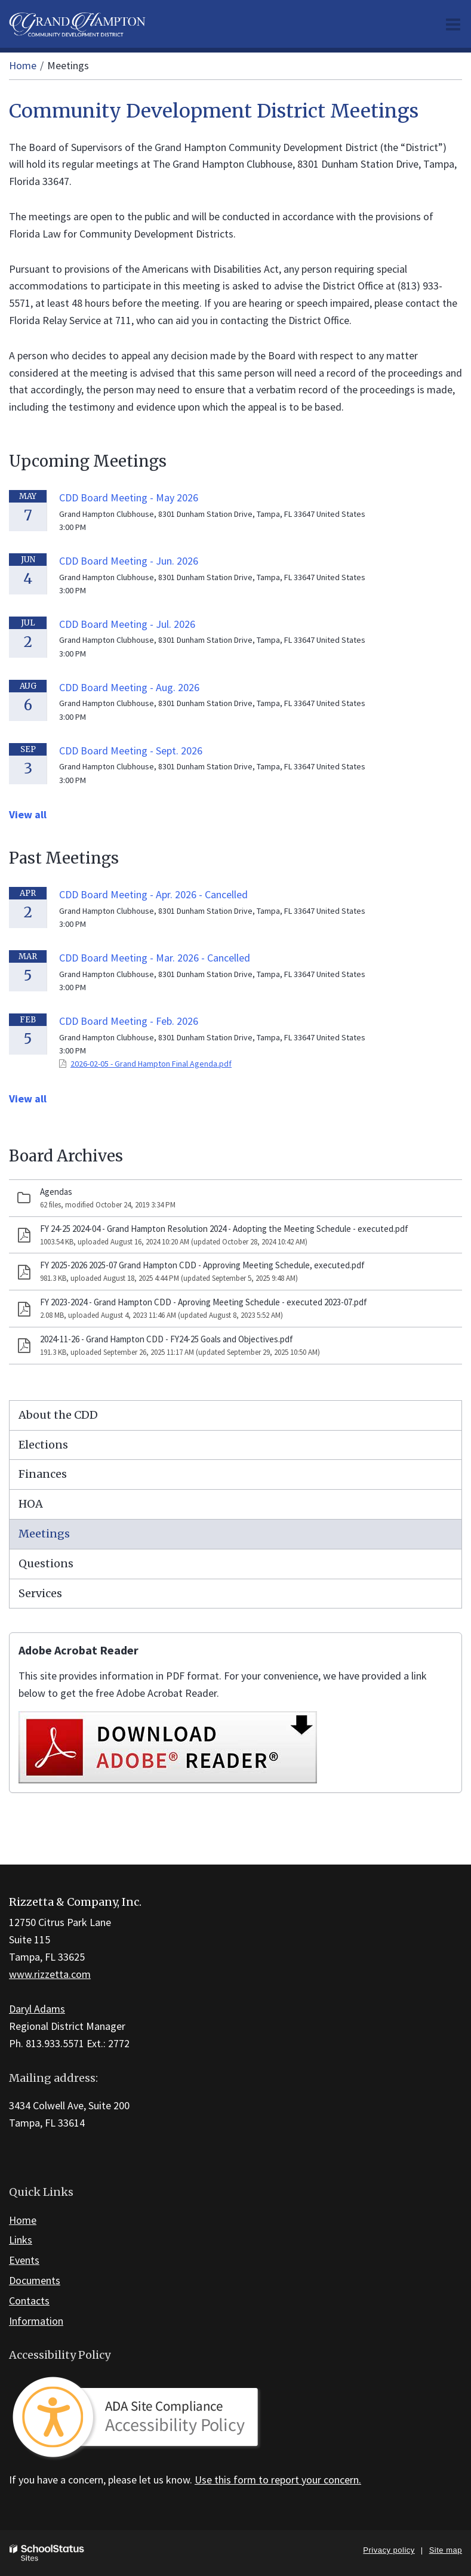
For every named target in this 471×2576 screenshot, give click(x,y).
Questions (46, 1563)
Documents (34, 2280)
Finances (43, 1474)
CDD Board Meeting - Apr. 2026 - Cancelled (153, 894)
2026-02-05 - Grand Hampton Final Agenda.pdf (151, 1063)
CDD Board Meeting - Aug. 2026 (129, 687)
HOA (31, 1504)
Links (20, 2240)
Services (40, 1593)
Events (24, 2260)
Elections (43, 1445)
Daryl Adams (37, 2009)
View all (28, 814)
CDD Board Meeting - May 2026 (128, 497)
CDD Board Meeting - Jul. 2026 (127, 624)
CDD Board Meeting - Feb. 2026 (128, 1021)
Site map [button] (445, 2550)
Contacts (29, 2300)
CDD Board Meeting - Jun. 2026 (128, 561)
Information (36, 2321)
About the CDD (58, 1415)
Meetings (44, 1533)
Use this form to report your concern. (278, 2479)
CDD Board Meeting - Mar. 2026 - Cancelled (154, 958)
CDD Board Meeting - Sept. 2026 (130, 750)
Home (22, 65)
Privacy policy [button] (388, 2550)
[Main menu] (453, 24)
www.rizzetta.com (50, 1974)
